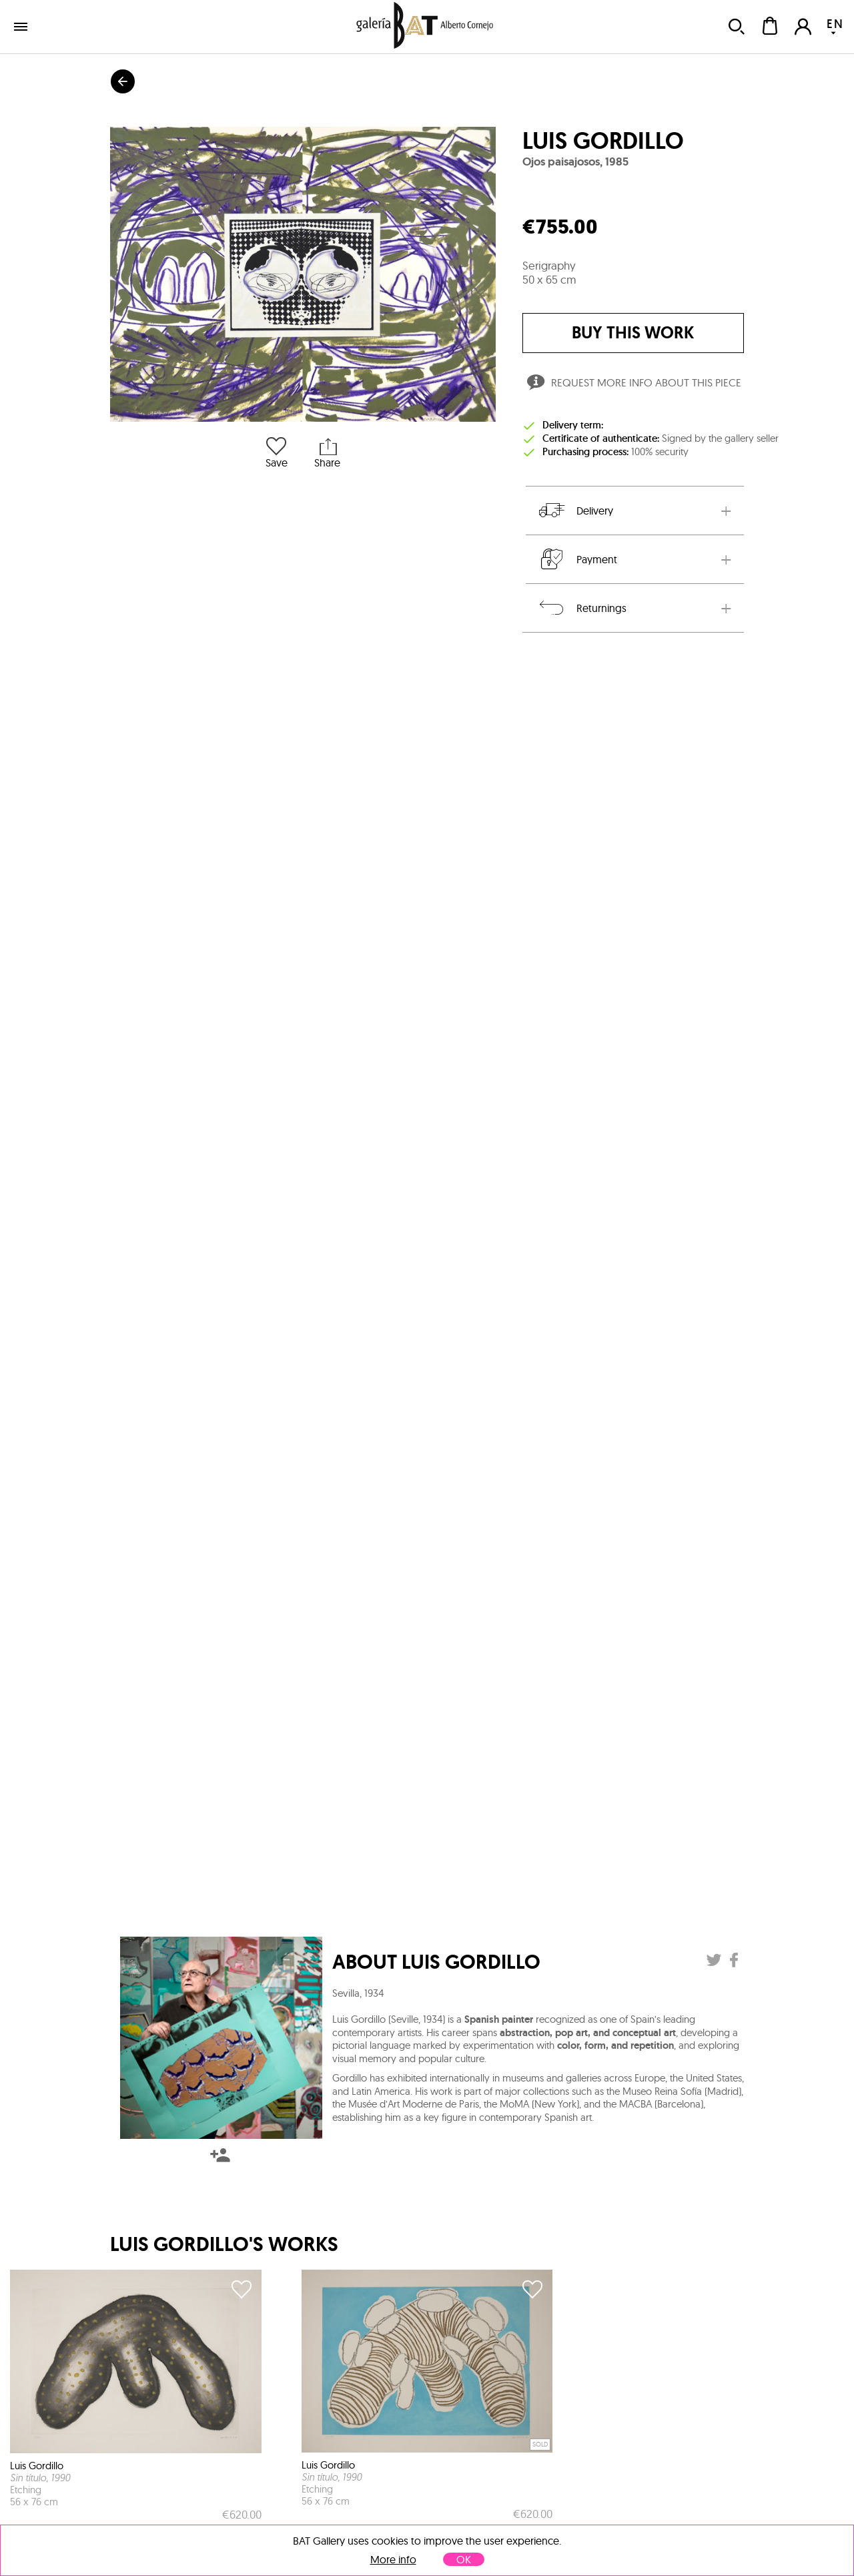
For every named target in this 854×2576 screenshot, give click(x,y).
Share (327, 451)
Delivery (574, 510)
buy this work (633, 333)
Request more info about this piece (632, 384)
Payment (576, 559)
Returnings (581, 608)
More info (393, 2559)
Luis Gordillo (603, 140)
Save (277, 451)
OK (463, 2559)
